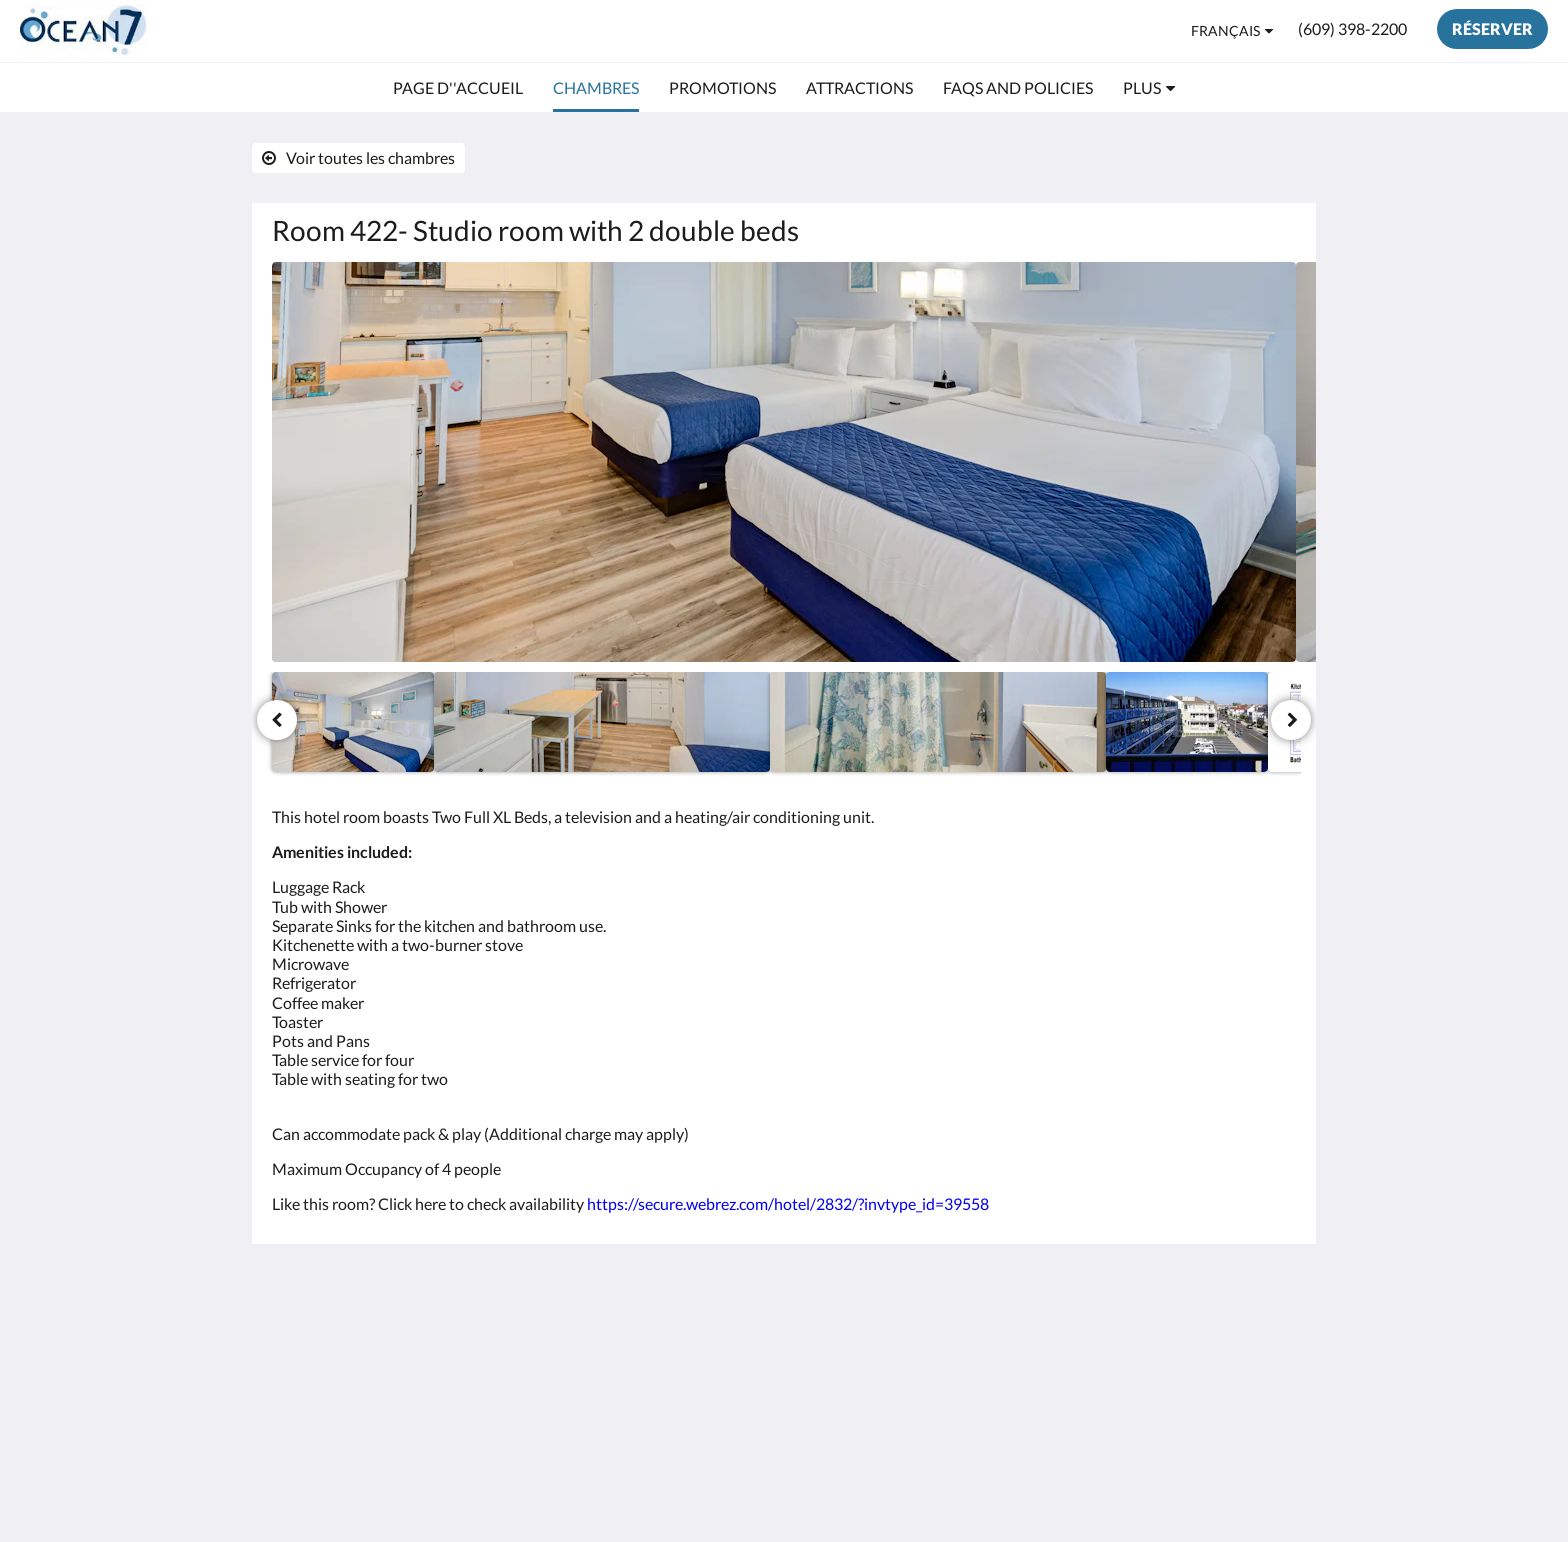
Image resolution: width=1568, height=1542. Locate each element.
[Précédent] (277, 720)
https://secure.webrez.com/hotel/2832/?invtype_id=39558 (788, 1203)
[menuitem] (458, 88)
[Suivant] (1291, 720)
